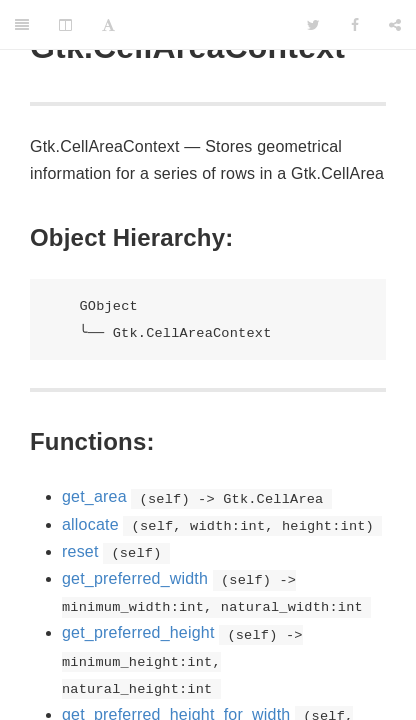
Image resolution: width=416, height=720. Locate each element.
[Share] (395, 25)
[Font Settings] (108, 25)
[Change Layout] (65, 25)
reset (80, 551)
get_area (94, 496)
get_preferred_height (138, 632)
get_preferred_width (135, 578)
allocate (90, 524)
